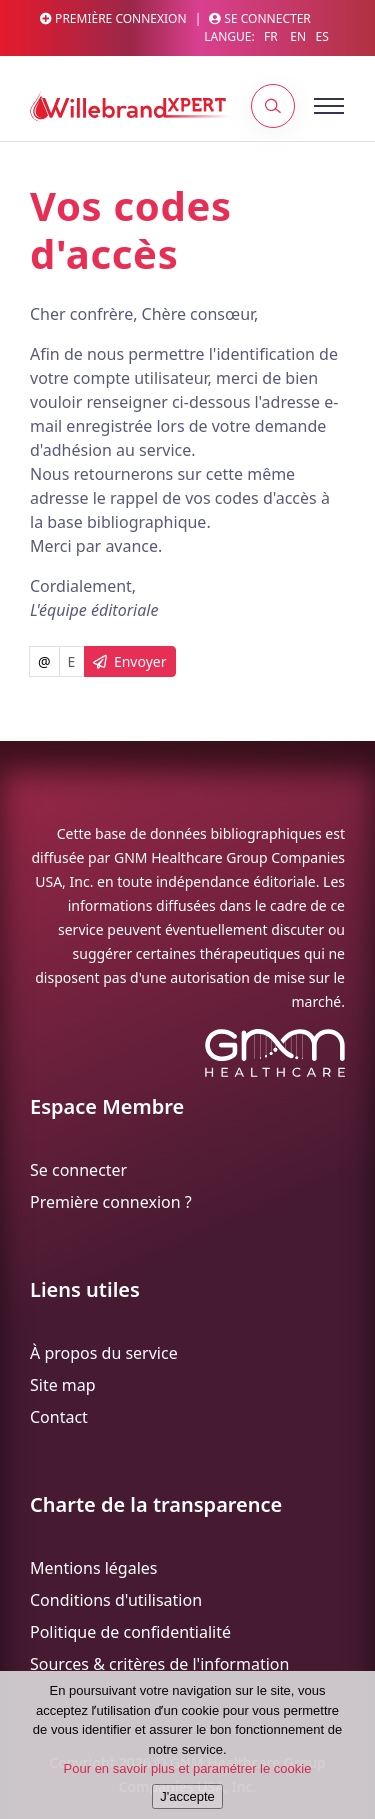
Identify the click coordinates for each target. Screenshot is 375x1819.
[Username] (72, 661)
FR (271, 36)
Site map (63, 1385)
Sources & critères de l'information (159, 1664)
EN (298, 36)
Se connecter (260, 18)
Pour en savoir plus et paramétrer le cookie (188, 1771)
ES (321, 36)
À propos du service (104, 1353)
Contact (59, 1417)
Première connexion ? (111, 1202)
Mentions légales (94, 1568)
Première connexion (113, 18)
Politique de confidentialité (130, 1632)
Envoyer (130, 661)
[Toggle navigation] (305, 106)
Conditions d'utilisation (116, 1600)
